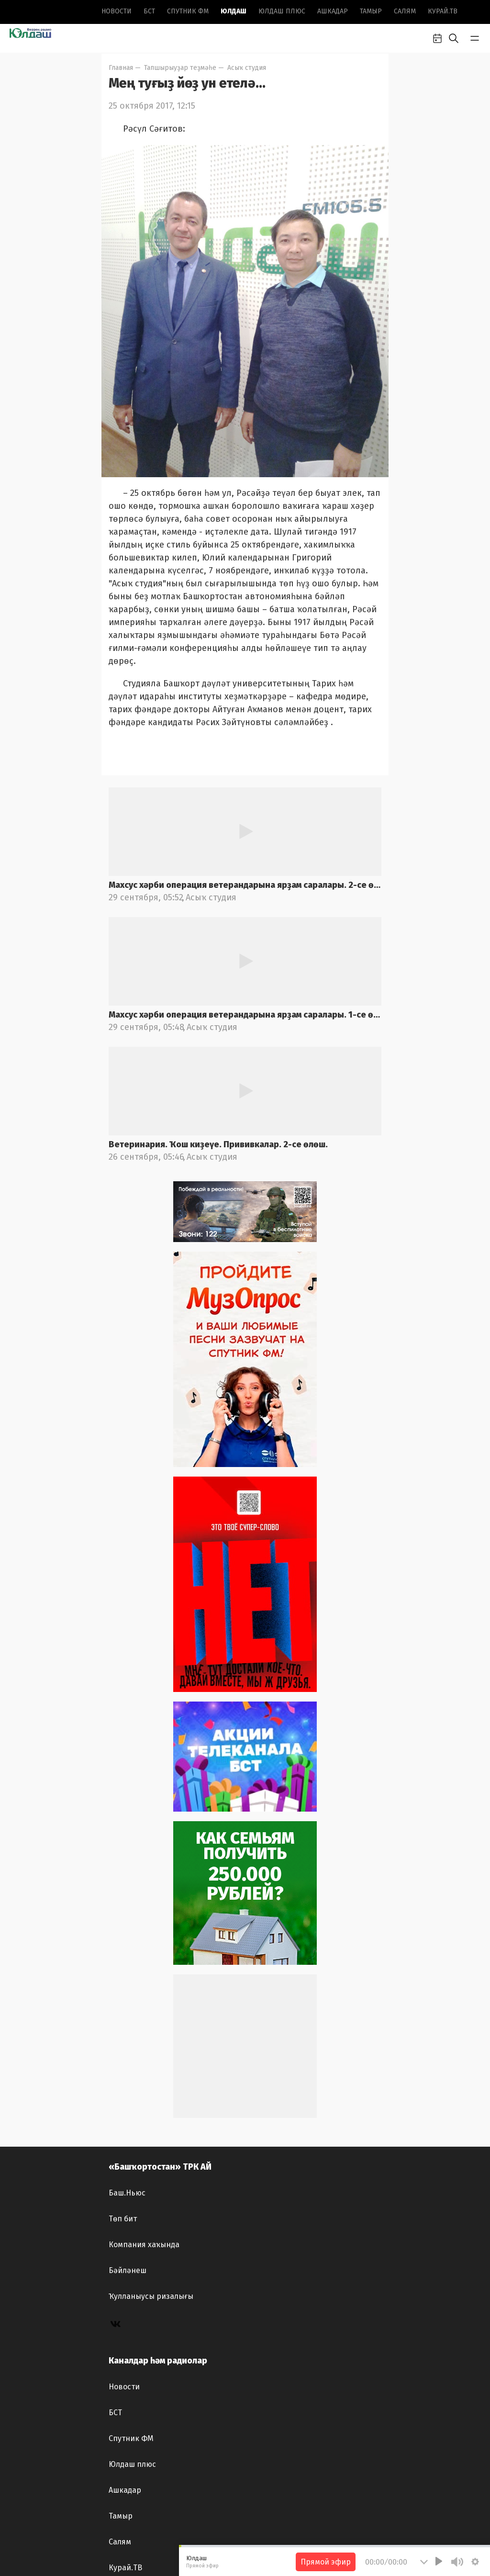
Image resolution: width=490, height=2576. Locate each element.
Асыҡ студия (246, 68)
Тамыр (371, 11)
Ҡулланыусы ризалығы (151, 2296)
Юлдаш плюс (281, 11)
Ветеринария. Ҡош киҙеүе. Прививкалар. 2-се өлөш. (218, 1144)
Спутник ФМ (188, 11)
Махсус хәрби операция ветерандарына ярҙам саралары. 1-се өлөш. (245, 1014)
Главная (121, 68)
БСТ (149, 11)
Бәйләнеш (127, 2270)
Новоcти (116, 11)
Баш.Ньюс (127, 2192)
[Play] (438, 2561)
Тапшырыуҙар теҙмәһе (180, 68)
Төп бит (123, 2218)
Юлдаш (233, 11)
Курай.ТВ (442, 11)
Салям (405, 11)
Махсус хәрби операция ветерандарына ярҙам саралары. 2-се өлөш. (245, 885)
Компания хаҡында (144, 2244)
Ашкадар (332, 11)
